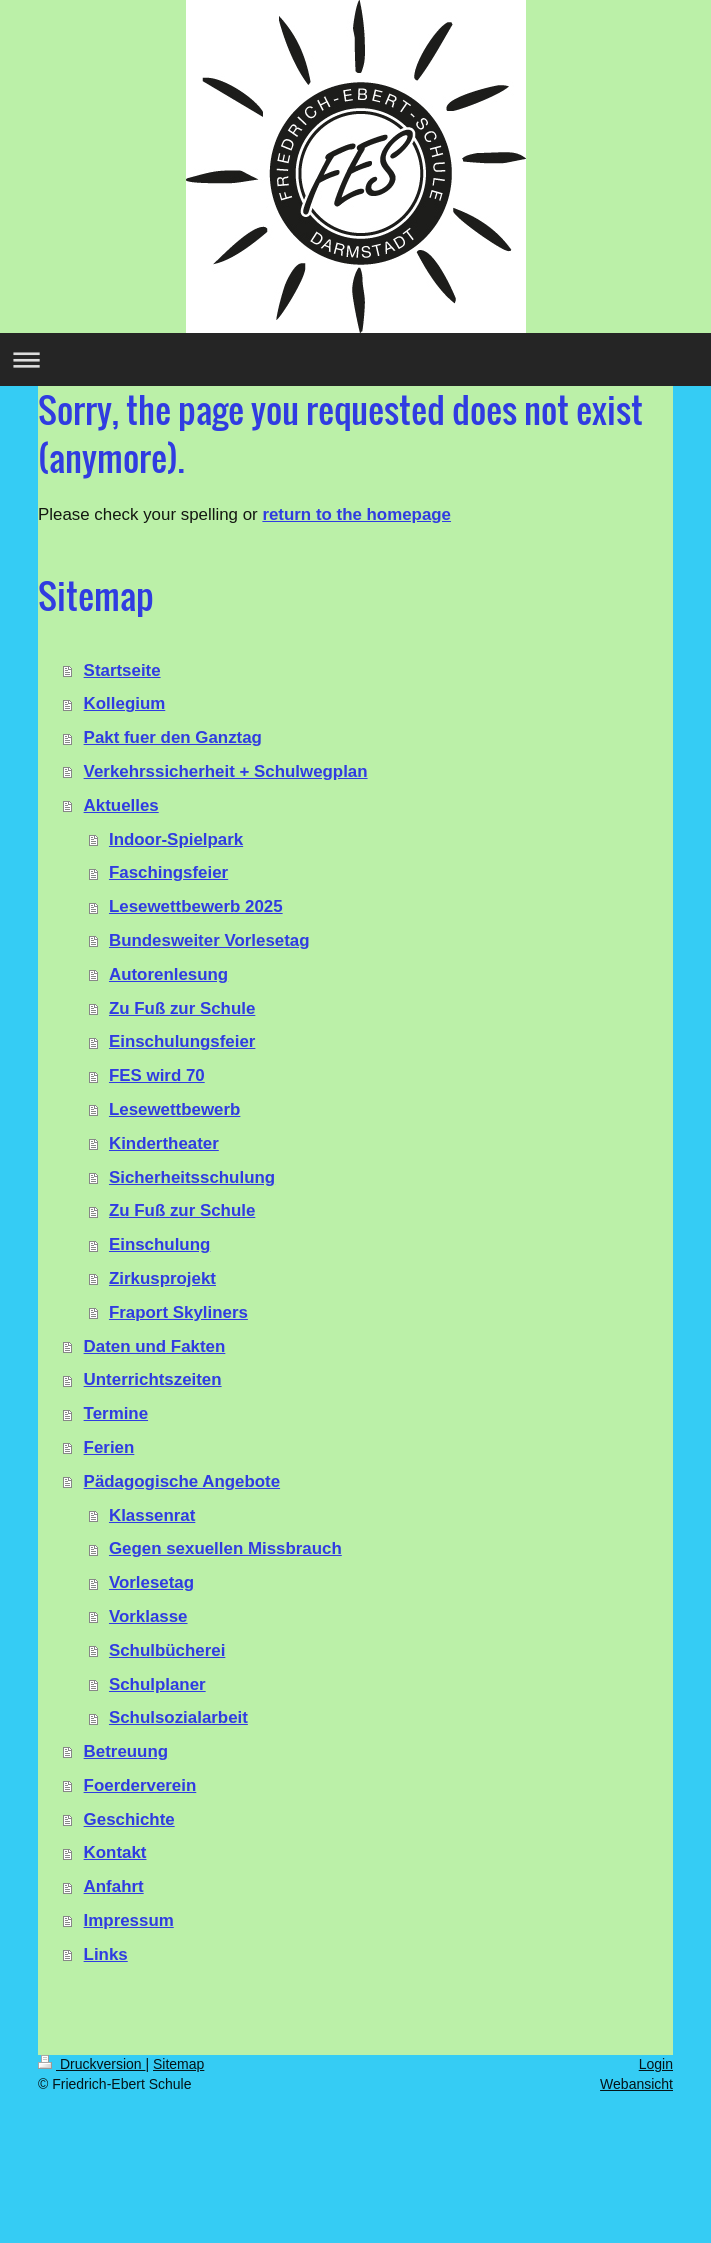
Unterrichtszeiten (153, 1379)
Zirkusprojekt (162, 1278)
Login (656, 2064)
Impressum (129, 1920)
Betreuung (126, 1751)
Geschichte (129, 1819)
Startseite (122, 670)
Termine (116, 1413)
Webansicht (636, 2084)
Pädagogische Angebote (182, 1481)
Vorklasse (148, 1616)
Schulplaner (157, 1684)
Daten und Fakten (155, 1346)
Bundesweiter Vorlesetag (209, 940)
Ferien (109, 1447)
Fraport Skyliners (178, 1312)
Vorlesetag (151, 1582)
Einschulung (159, 1244)
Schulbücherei (167, 1650)
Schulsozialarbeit (178, 1717)
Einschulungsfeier (182, 1041)
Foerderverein (140, 1785)
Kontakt (115, 1852)
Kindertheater (164, 1143)
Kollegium (125, 703)
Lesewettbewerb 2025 (196, 906)
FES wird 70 (157, 1075)
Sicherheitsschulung (192, 1177)
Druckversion (91, 2064)
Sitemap (178, 2064)
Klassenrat (152, 1515)
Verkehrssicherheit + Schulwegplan (226, 771)
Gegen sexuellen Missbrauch (225, 1548)
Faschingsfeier (168, 872)
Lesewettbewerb (174, 1109)
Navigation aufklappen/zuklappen (355, 359)
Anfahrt (114, 1886)
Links (106, 1954)
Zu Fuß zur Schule (182, 1008)
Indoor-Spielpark (176, 839)
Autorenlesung (168, 974)
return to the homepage (356, 514)
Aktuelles (121, 805)
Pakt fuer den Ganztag (173, 737)
